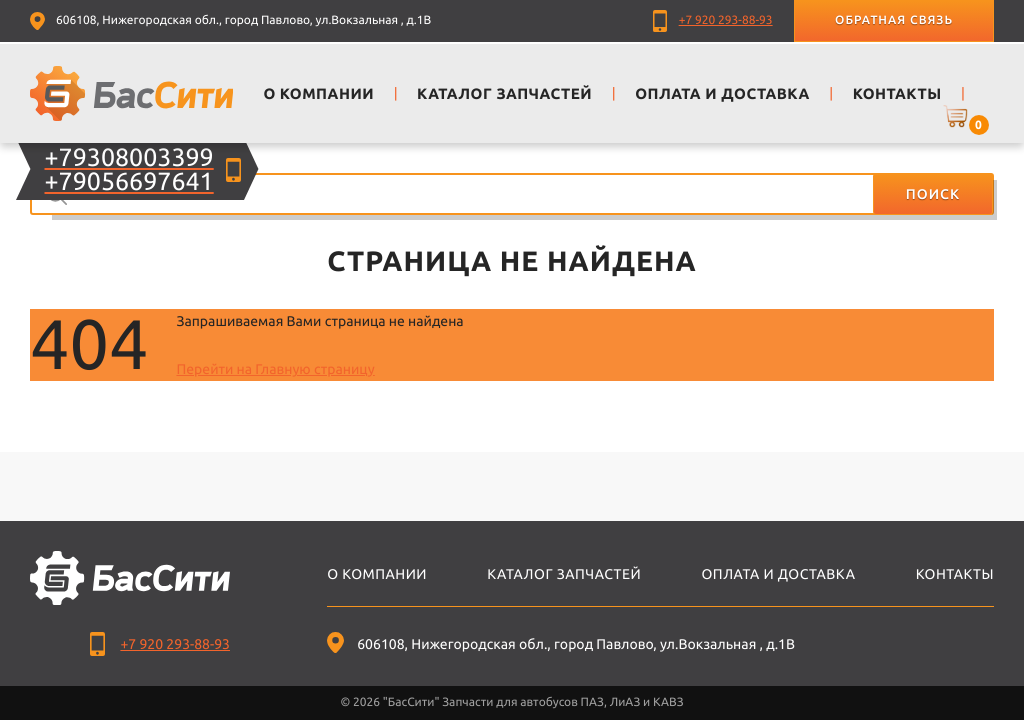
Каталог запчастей (564, 574)
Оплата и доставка (778, 574)
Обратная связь (894, 20)
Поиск (933, 194)
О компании (377, 574)
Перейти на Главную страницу (275, 369)
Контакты (955, 574)
